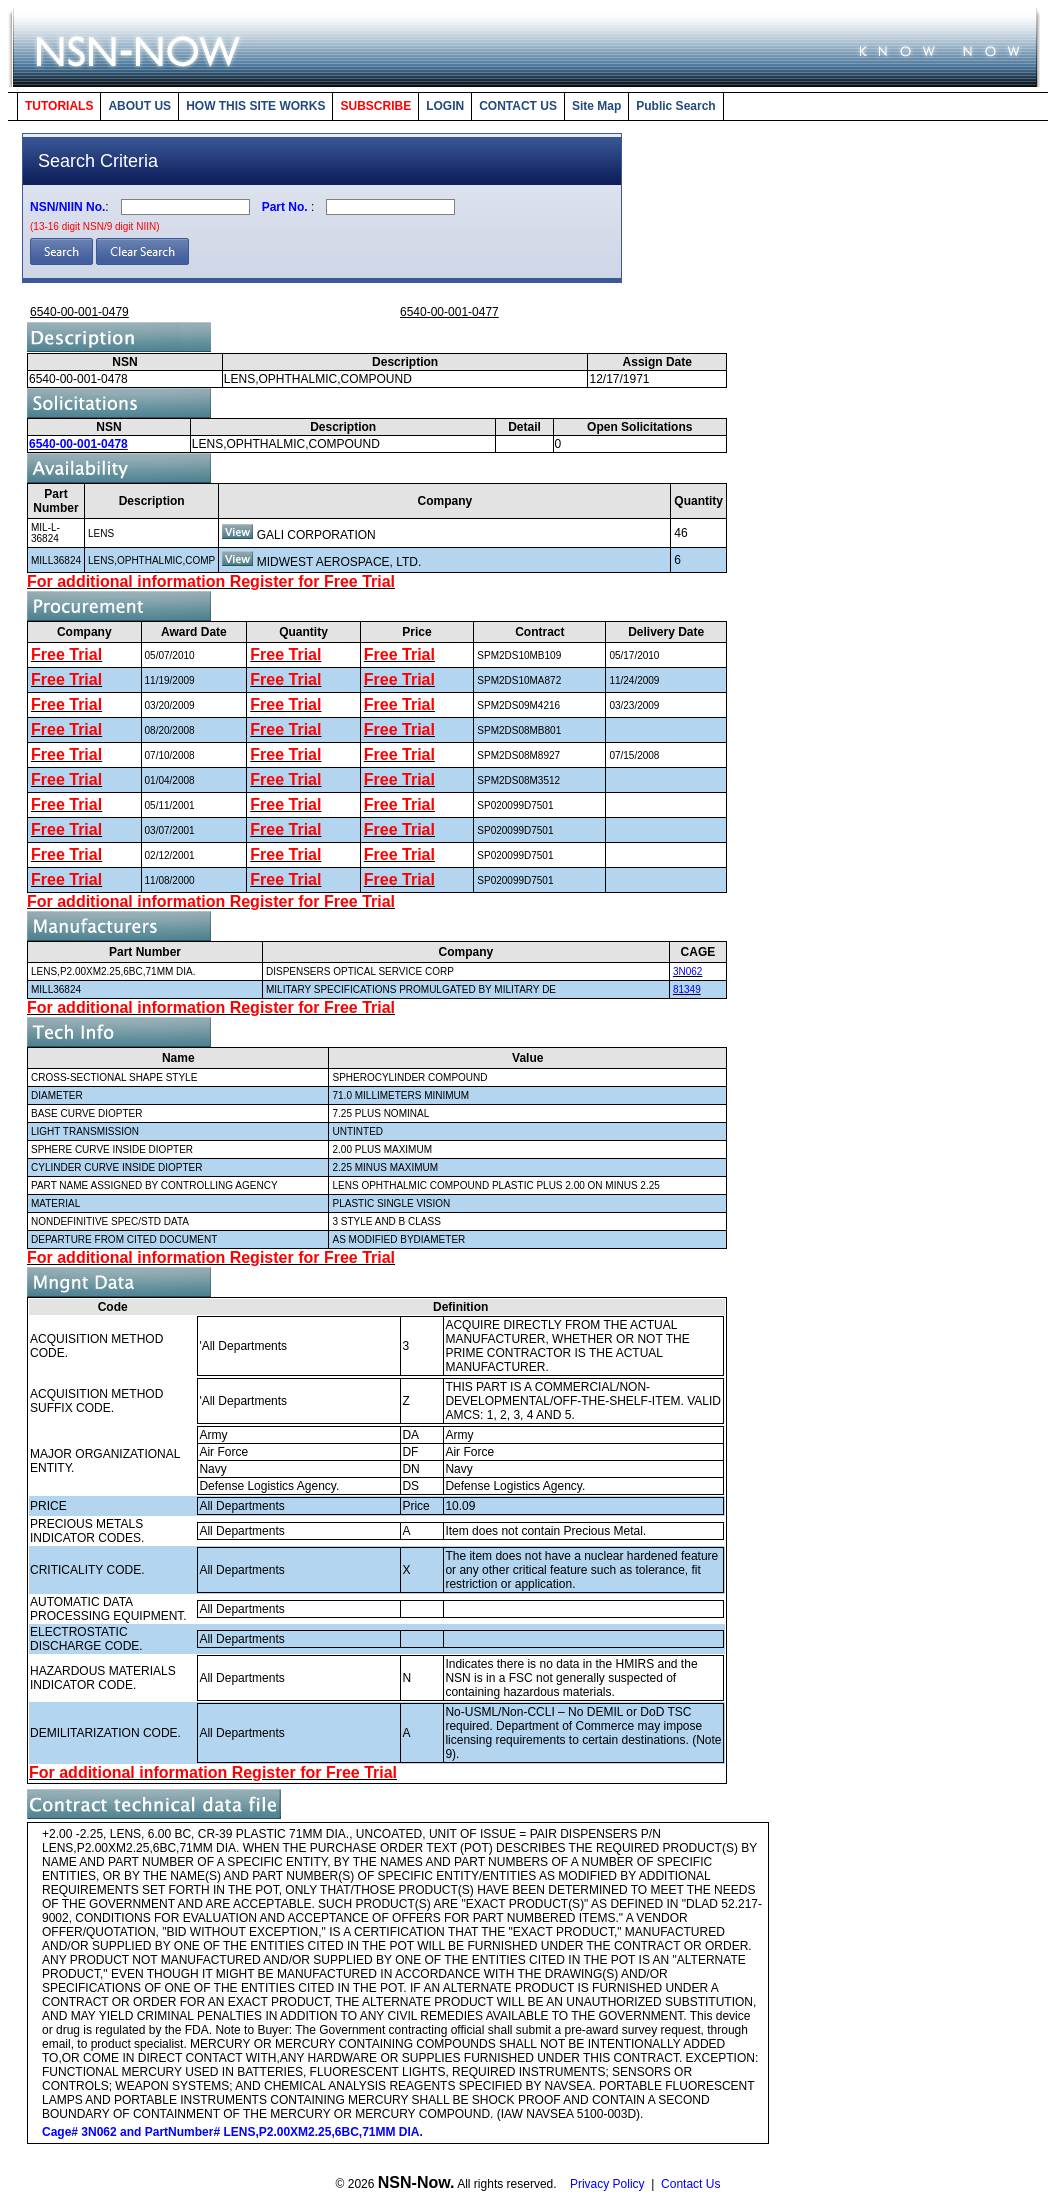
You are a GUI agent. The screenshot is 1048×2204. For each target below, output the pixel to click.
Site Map (596, 106)
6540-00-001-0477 (449, 312)
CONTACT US (518, 106)
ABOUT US (139, 106)
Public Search (675, 106)
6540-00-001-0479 (79, 312)
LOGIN (445, 106)
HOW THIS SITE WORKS (255, 106)
